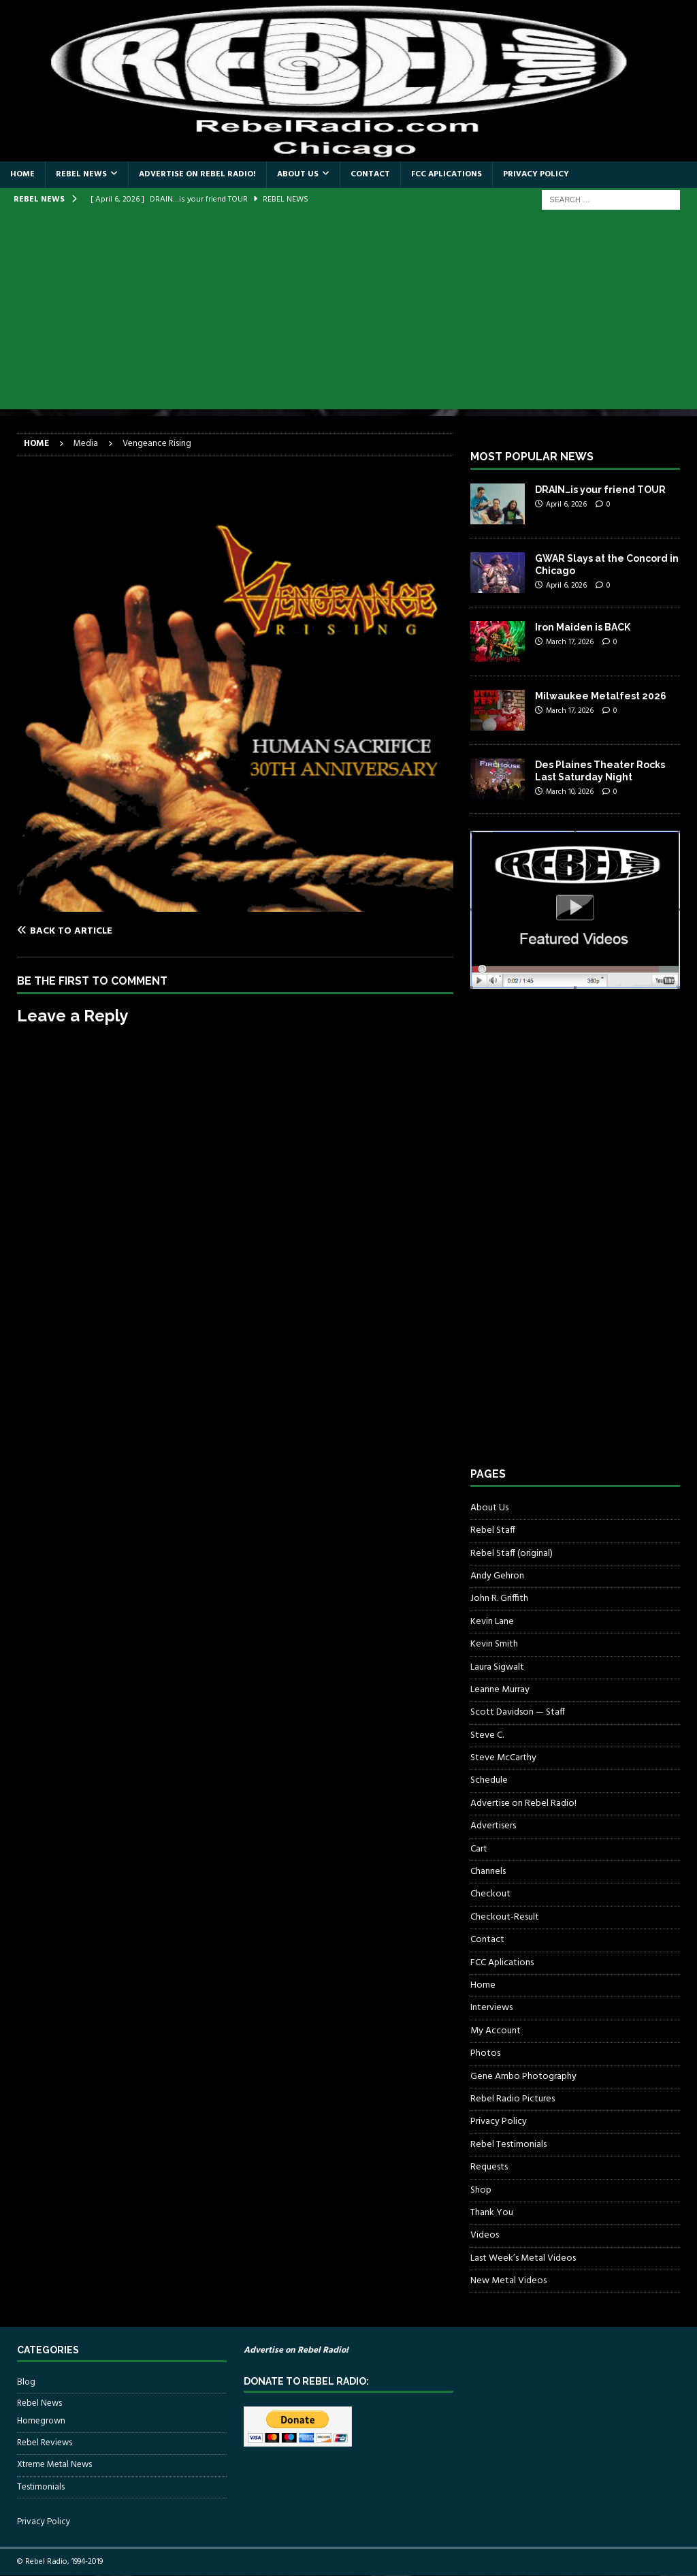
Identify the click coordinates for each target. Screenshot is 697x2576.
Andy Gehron (497, 1576)
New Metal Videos (508, 2281)
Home (22, 174)
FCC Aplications (446, 174)
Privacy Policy (536, 174)
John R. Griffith (499, 1598)
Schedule (489, 1780)
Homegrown (41, 2421)
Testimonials (41, 2487)
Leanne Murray (500, 1690)
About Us (298, 174)
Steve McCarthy (503, 1758)
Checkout (490, 1894)
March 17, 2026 (570, 642)
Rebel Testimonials (508, 2144)
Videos (484, 2235)
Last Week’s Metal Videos (523, 2258)
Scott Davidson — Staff (517, 1712)
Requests (489, 2167)
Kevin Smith (494, 1644)
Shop (480, 2190)
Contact (370, 174)
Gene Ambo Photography (523, 2076)
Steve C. (487, 1735)
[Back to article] (123, 930)
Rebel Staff (492, 1530)
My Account (495, 2031)
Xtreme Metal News (54, 2465)
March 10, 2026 (570, 792)
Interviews (491, 2008)
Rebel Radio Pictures (512, 2099)
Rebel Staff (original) (511, 1553)
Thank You (491, 2213)
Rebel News (81, 174)
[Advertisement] (348, 314)
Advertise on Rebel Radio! (197, 174)
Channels (488, 1871)
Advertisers (493, 1826)
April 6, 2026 (566, 504)
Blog (26, 2382)
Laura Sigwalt (497, 1667)
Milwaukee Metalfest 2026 (600, 695)
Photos (485, 2053)
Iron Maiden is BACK (582, 627)
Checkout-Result (504, 1917)
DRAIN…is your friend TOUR (600, 489)
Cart (478, 1849)
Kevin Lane (492, 1621)
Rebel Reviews (44, 2443)
